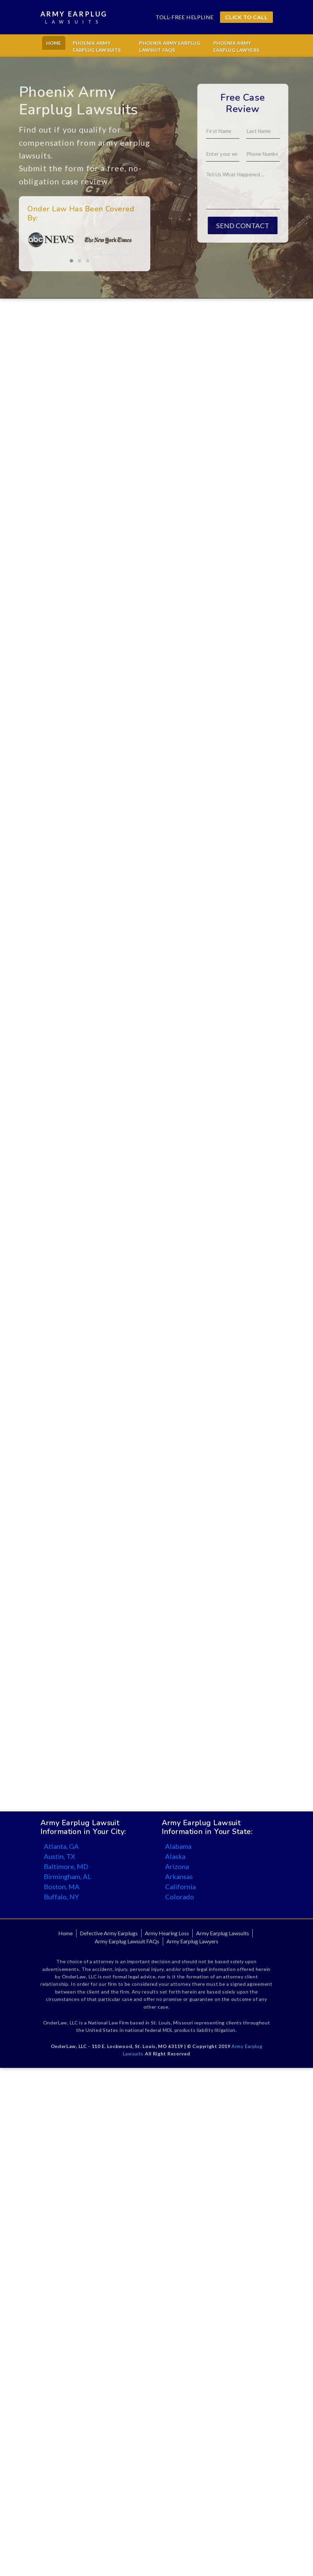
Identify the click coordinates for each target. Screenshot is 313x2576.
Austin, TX (59, 1856)
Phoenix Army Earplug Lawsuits (97, 46)
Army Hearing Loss (167, 1933)
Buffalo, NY (61, 1897)
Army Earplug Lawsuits (222, 1933)
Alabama (178, 1846)
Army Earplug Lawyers (192, 1941)
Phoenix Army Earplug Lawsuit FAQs (169, 46)
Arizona (177, 1866)
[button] (51, 260)
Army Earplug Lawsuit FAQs (127, 1941)
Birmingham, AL (67, 1876)
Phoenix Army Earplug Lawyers (236, 46)
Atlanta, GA (61, 1846)
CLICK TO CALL (246, 17)
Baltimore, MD (66, 1866)
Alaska (175, 1856)
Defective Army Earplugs (109, 1933)
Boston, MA (62, 1886)
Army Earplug (74, 18)
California (180, 1886)
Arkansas (179, 1876)
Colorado (179, 1897)
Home (53, 43)
